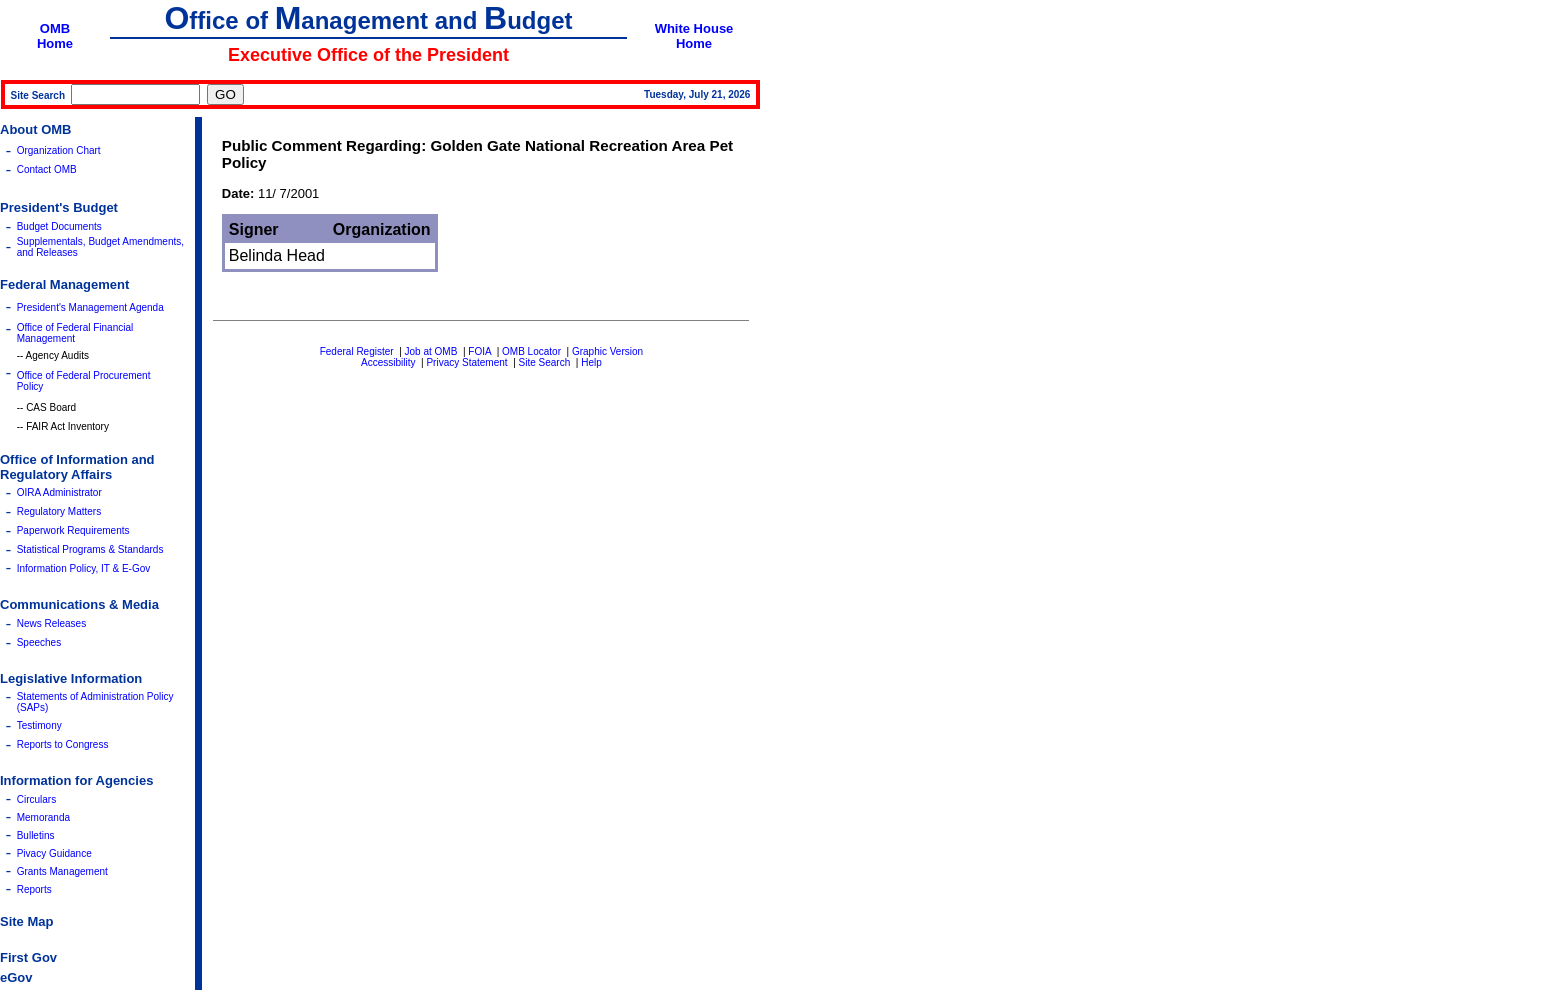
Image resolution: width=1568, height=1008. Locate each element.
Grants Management (62, 871)
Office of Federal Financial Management (75, 333)
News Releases (51, 623)
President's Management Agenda (90, 307)
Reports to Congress (63, 744)
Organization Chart (59, 150)
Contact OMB (47, 169)
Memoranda (43, 817)
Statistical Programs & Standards (90, 549)
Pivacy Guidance (54, 853)
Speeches (39, 642)
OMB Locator (531, 351)
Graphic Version (607, 351)
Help (591, 362)
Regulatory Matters (59, 511)
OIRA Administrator (59, 492)
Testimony (39, 725)
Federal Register (357, 351)
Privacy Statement (466, 362)
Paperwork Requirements (73, 530)
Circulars (36, 799)
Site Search (545, 362)
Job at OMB (431, 351)
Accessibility (388, 362)
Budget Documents (59, 226)
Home (55, 43)
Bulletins (36, 835)
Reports (34, 889)
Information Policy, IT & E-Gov (84, 568)
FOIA (479, 351)
